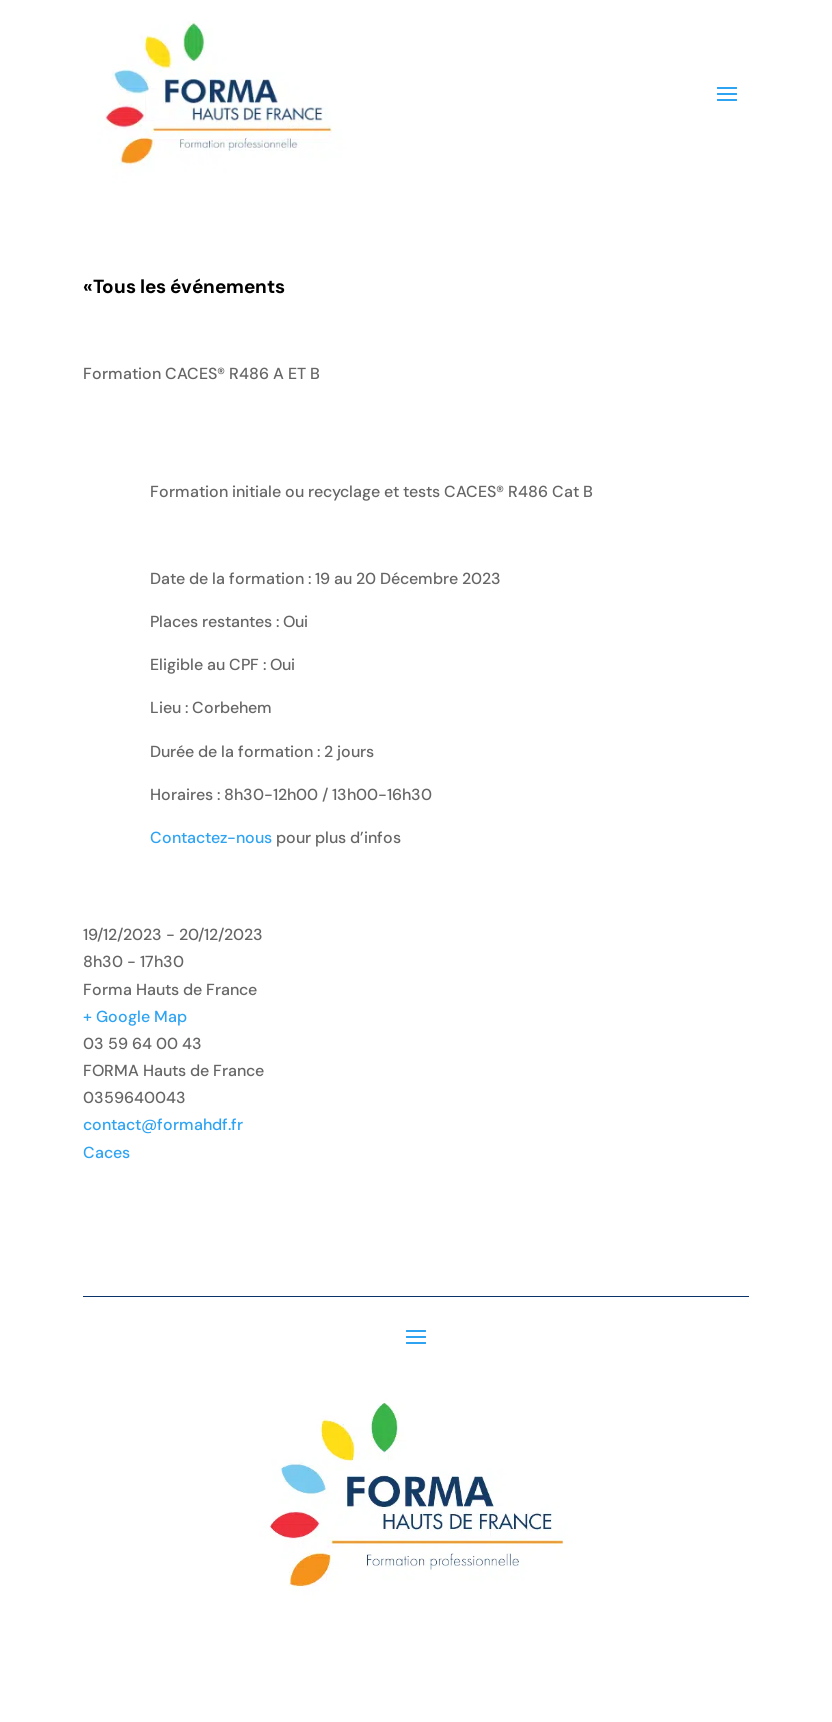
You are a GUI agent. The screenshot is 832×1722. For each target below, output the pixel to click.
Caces (106, 1152)
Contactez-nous (211, 837)
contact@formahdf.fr (163, 1124)
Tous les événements (184, 286)
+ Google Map (135, 1016)
